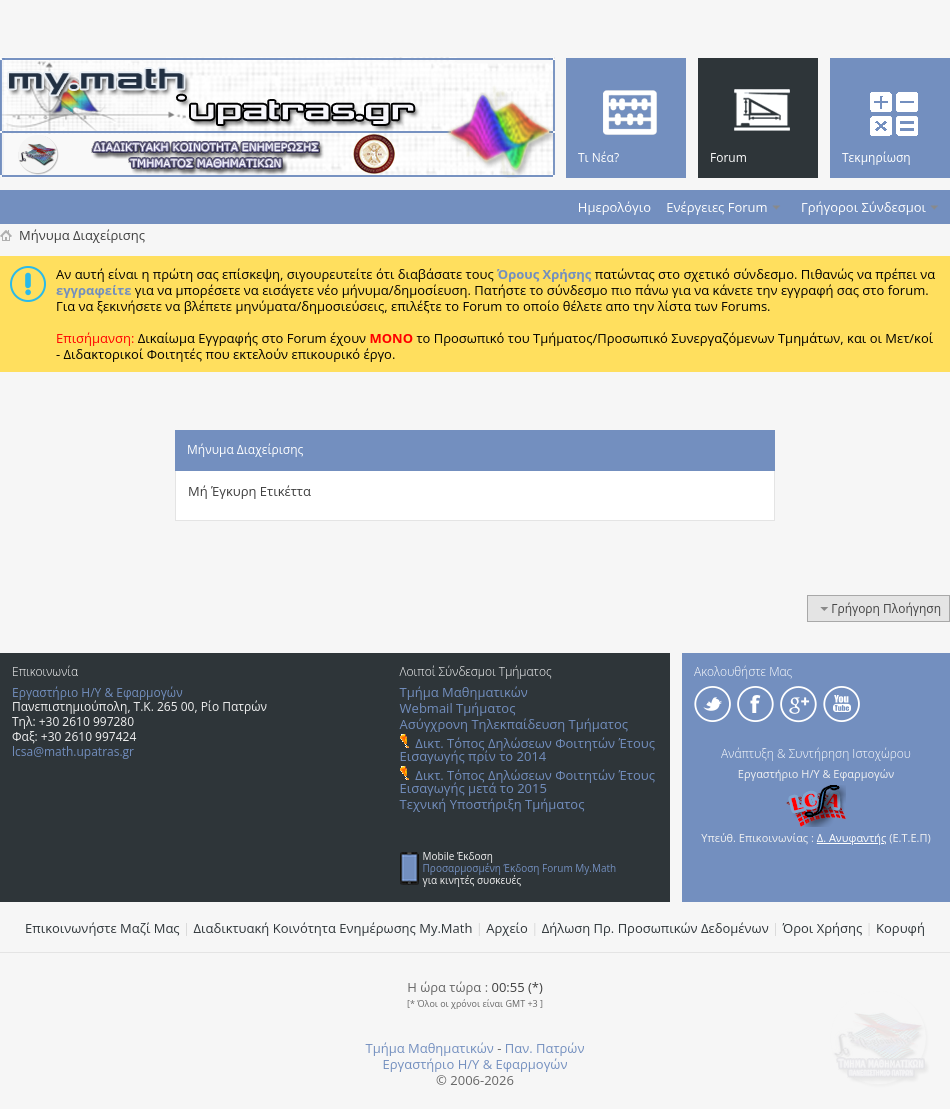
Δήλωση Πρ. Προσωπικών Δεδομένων (655, 928)
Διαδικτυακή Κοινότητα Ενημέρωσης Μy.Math (333, 928)
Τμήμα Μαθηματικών (464, 692)
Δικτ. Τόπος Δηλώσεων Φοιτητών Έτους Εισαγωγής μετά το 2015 (527, 781)
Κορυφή (900, 928)
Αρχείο (507, 928)
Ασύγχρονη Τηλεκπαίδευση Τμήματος (514, 724)
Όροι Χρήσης (823, 928)
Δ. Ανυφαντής (852, 837)
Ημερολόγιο (614, 207)
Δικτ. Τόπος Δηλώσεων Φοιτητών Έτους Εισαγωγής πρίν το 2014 (527, 749)
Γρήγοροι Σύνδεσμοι (863, 207)
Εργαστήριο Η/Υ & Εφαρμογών (97, 692)
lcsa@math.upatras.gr (73, 751)
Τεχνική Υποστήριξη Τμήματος (492, 804)
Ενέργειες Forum (716, 207)
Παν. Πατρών (545, 1048)
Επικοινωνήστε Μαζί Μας (102, 928)
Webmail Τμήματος (458, 708)
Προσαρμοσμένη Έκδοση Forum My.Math (520, 868)
